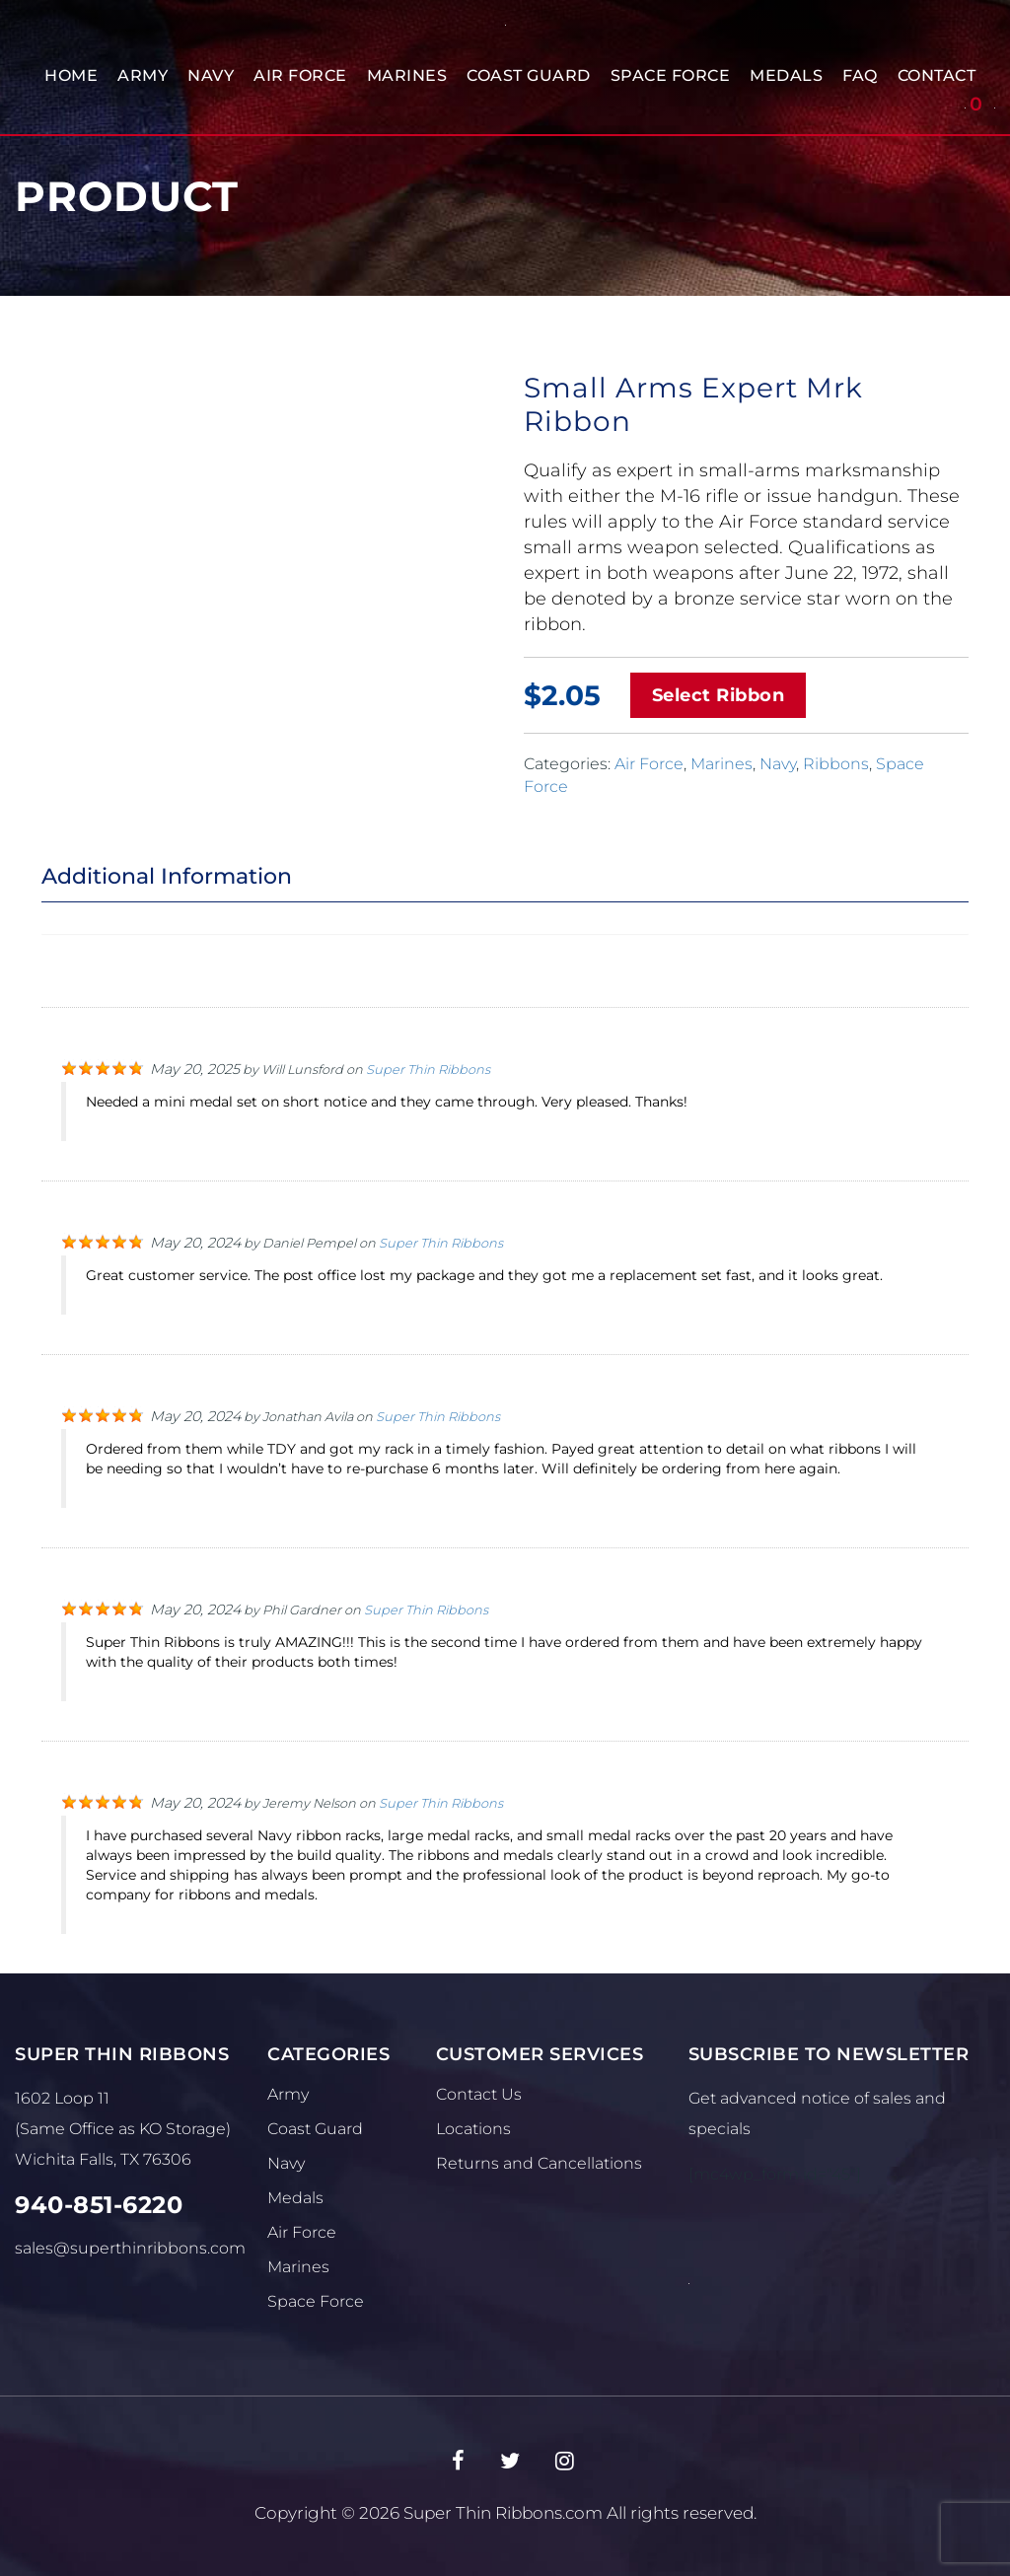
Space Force (671, 75)
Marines (407, 75)
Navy (210, 75)
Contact (937, 75)
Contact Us (479, 2094)
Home (71, 75)
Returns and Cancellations (539, 2163)
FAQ (860, 75)
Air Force (300, 75)
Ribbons (836, 763)
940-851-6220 (98, 2204)
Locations (473, 2128)
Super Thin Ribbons (428, 1069)
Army (142, 75)
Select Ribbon (718, 695)
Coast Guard (529, 75)
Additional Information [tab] (166, 876)
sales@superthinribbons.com (130, 2248)
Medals (786, 75)
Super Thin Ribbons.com (503, 2513)
